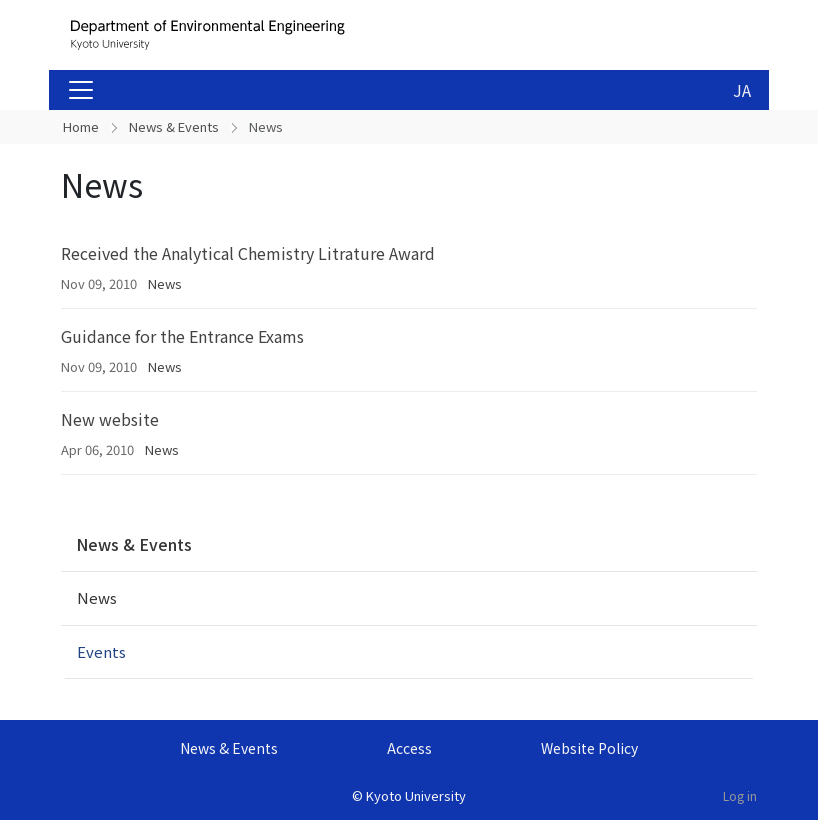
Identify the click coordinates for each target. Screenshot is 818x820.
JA (742, 90)
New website (110, 419)
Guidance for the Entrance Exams (182, 336)
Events (101, 651)
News (165, 283)
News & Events (174, 126)
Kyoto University (416, 795)
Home (81, 126)
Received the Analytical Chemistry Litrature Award (248, 253)
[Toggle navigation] (81, 90)
